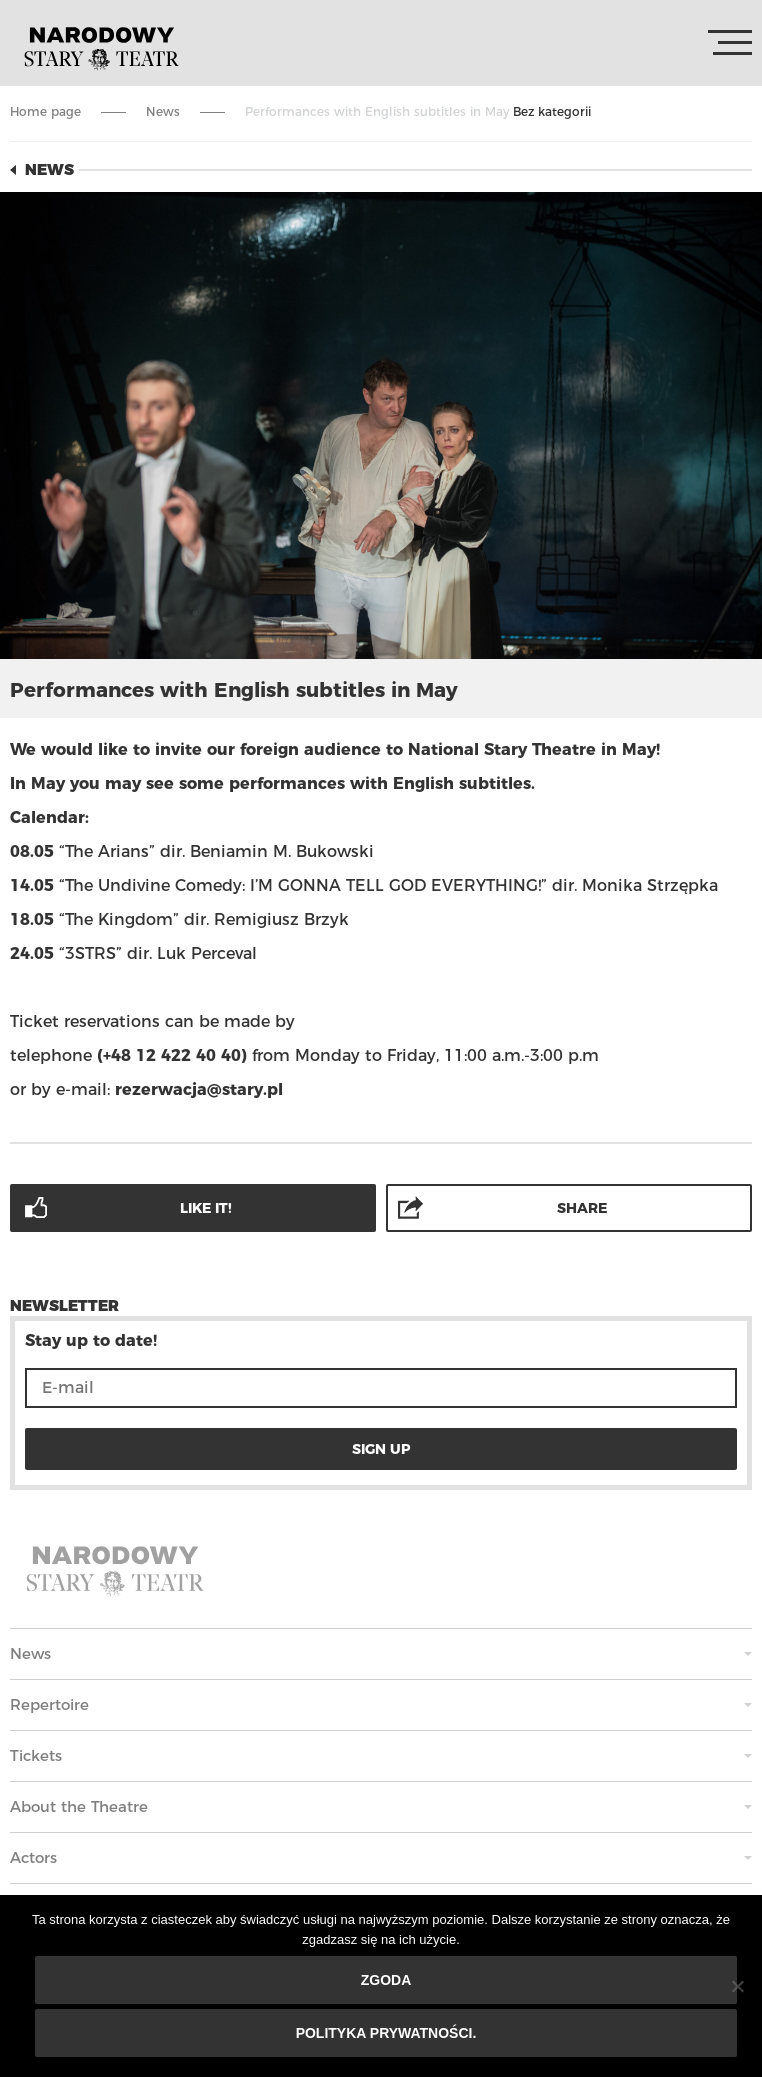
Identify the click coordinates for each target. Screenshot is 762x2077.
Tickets (36, 1755)
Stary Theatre (101, 47)
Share (582, 1208)
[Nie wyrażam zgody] (737, 1986)
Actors (33, 1857)
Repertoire (49, 1704)
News (163, 111)
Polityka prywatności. (386, 2033)
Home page (45, 111)
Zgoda (386, 1980)
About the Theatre (79, 1806)
